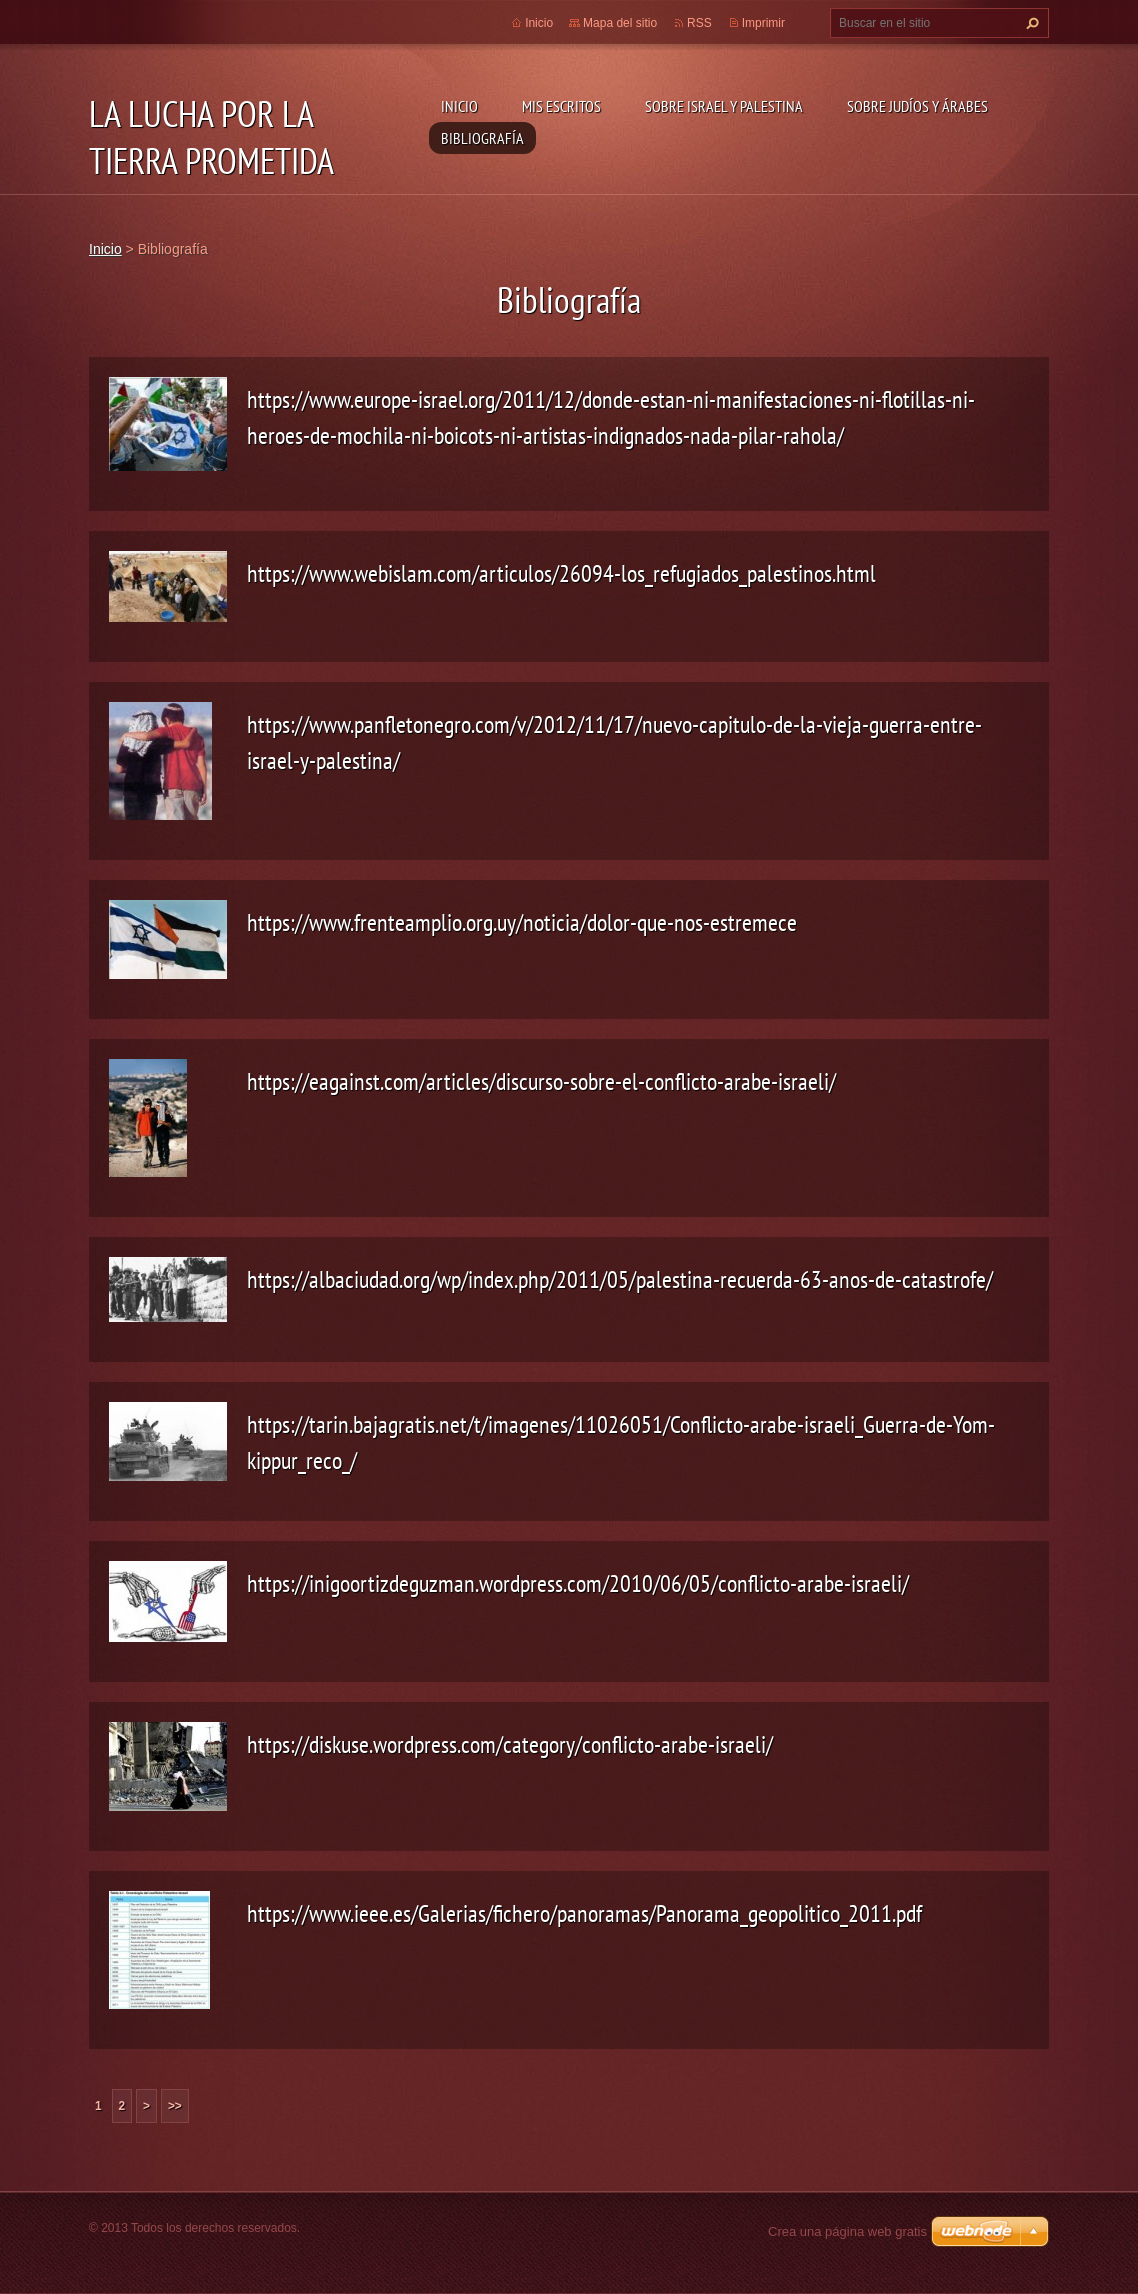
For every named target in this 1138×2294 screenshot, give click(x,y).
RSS (699, 23)
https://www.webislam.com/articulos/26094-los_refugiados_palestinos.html (561, 573)
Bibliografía (482, 138)
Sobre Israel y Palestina (724, 106)
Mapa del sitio (620, 23)
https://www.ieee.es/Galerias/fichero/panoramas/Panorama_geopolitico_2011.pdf (584, 1913)
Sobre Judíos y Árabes (917, 106)
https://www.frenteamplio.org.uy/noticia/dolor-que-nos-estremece (522, 922)
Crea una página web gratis (847, 2231)
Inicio (459, 106)
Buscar (1030, 23)
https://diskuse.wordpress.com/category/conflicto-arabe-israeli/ (510, 1744)
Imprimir (763, 23)
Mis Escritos (561, 106)
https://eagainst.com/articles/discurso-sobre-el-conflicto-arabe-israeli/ (541, 1081)
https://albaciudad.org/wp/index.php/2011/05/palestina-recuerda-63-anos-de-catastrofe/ (620, 1279)
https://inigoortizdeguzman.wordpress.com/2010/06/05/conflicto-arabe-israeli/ (578, 1583)
